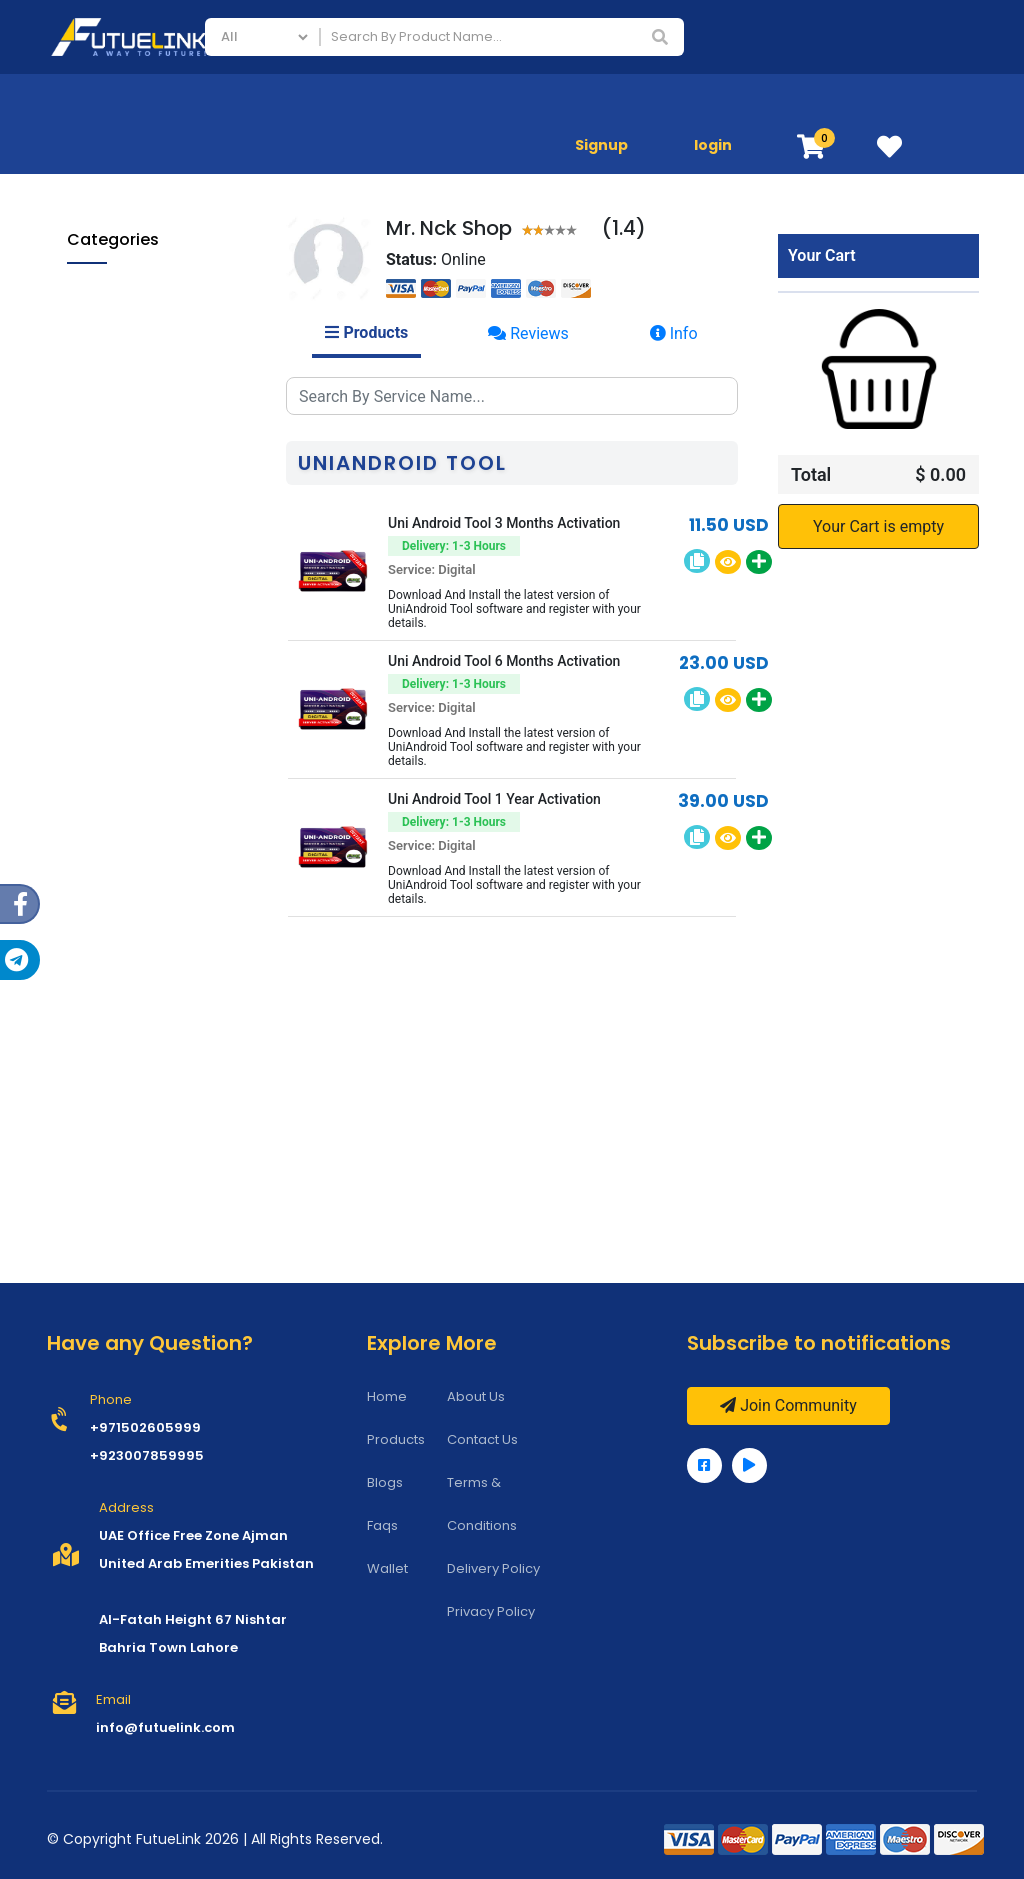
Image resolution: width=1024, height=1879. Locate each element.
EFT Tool (123, 647)
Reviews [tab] (528, 333)
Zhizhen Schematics (162, 443)
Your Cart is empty (878, 526)
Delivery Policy (493, 1568)
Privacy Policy (491, 1611)
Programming (126, 712)
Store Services (822, 104)
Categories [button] (113, 239)
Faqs (382, 1525)
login (713, 145)
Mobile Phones (692, 104)
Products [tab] (366, 332)
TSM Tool (126, 613)
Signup (601, 145)
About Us (476, 1396)
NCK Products (141, 477)
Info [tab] (674, 333)
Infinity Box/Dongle (158, 511)
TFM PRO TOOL (143, 545)
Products (396, 1439)
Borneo (119, 409)
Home (387, 1396)
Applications (945, 104)
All (85, 280)
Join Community (788, 1405)
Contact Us (482, 1439)
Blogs (385, 1482)
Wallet (387, 1568)
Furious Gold (137, 579)
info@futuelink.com (165, 1727)
